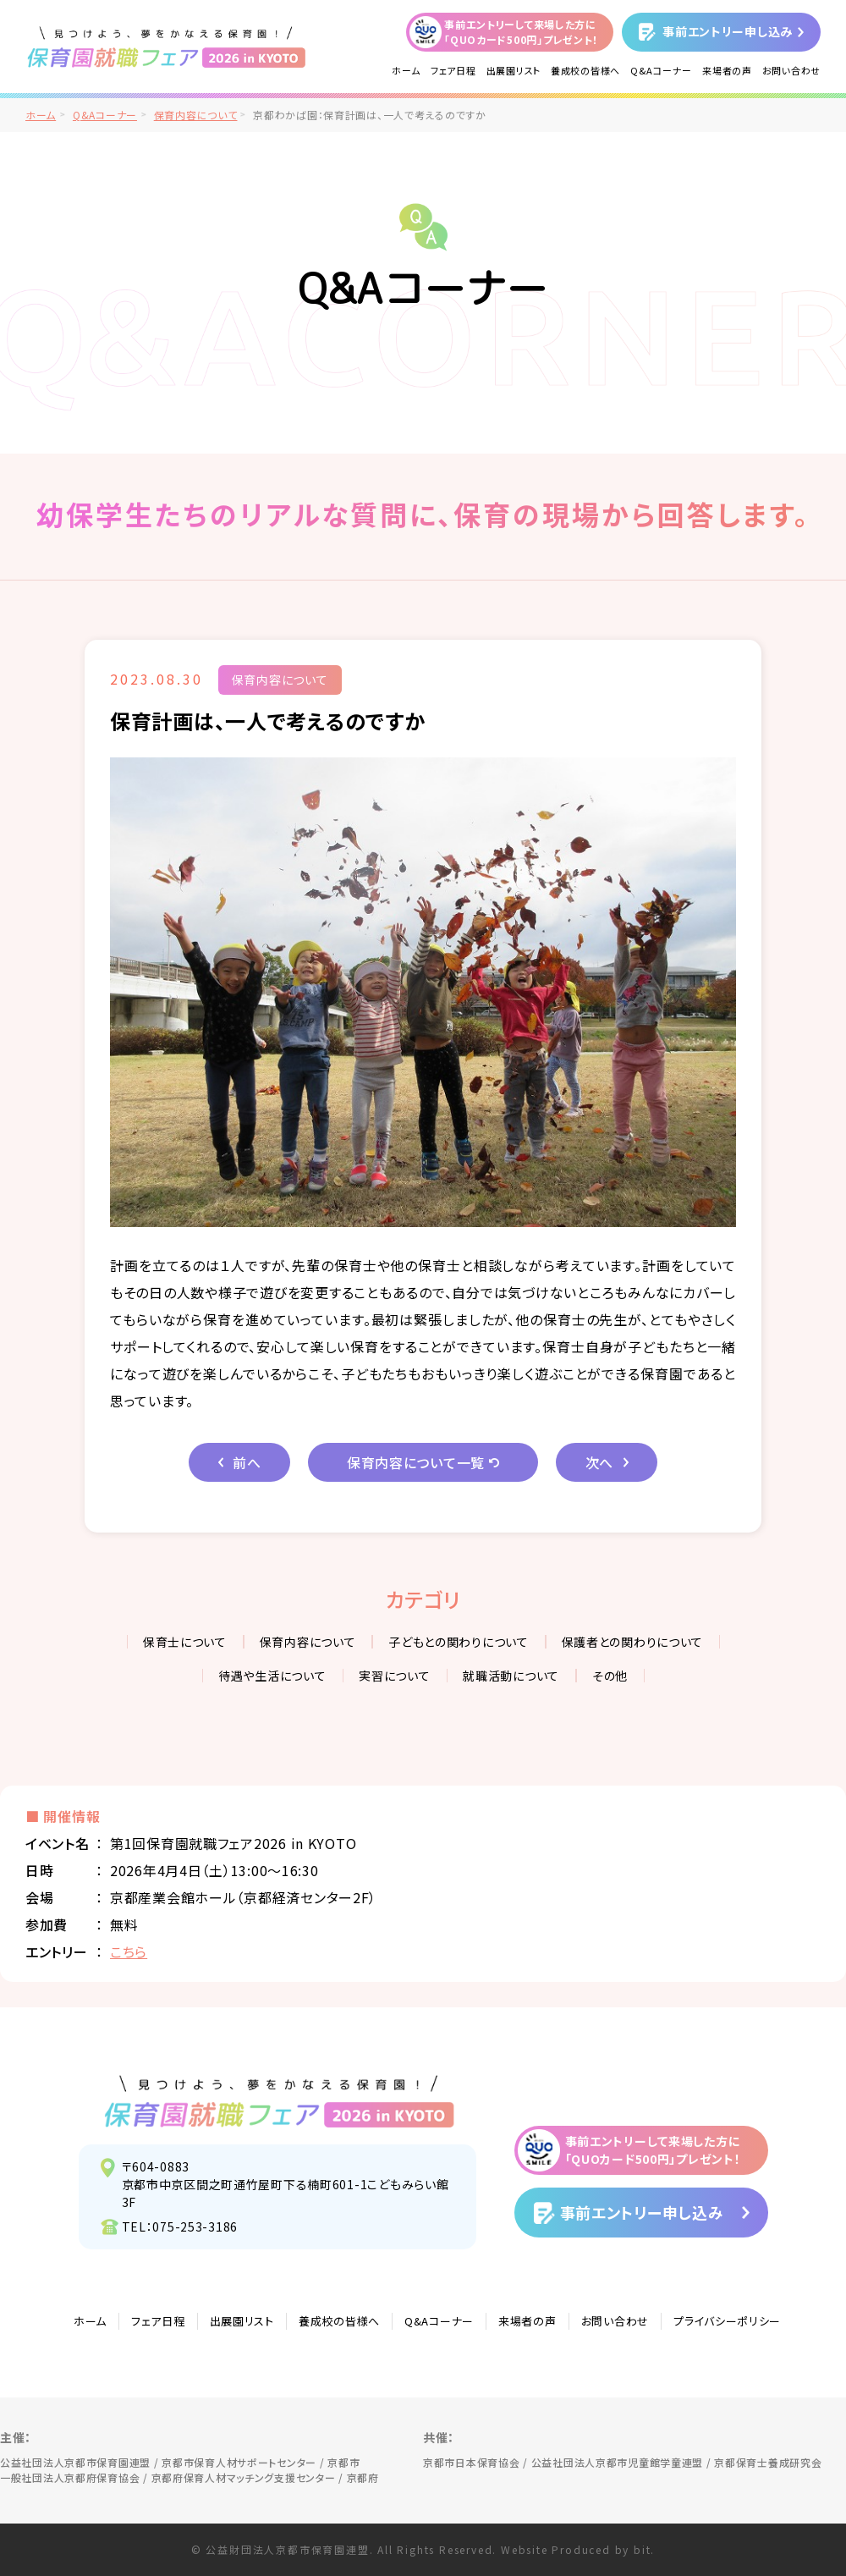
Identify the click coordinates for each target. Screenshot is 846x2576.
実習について (394, 1675)
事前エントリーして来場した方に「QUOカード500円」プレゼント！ (521, 32)
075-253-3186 (195, 2226)
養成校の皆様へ (585, 70)
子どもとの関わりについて (458, 1641)
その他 (610, 1675)
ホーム (406, 70)
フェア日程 (453, 70)
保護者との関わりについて (633, 1641)
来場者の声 (727, 70)
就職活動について (511, 1675)
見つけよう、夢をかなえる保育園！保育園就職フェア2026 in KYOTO (279, 2101)
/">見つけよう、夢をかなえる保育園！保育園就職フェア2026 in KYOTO (166, 46)
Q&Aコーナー (661, 70)
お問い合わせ (791, 70)
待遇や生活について (272, 1675)
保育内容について (196, 114)
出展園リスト (513, 70)
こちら (128, 1951)
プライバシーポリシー (727, 2321)
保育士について (185, 1641)
